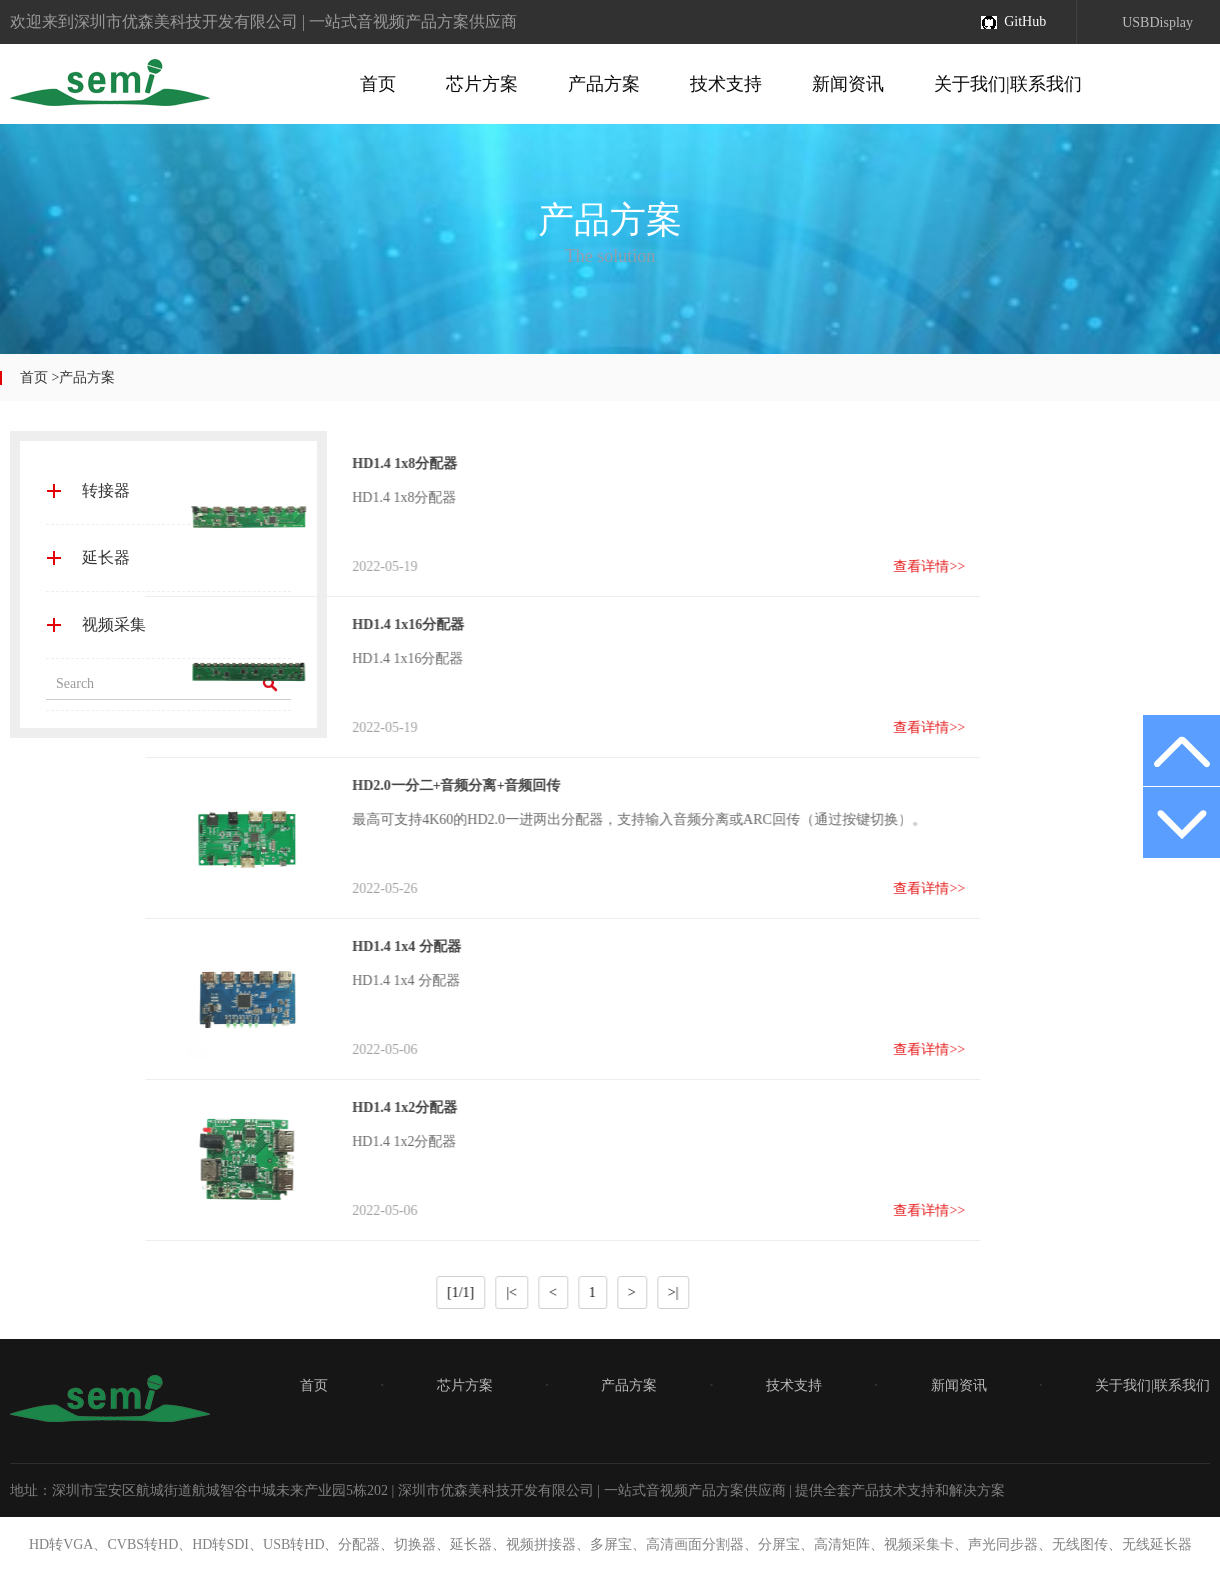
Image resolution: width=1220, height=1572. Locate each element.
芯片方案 (482, 84)
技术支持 (726, 84)
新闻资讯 (848, 84)
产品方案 (604, 84)
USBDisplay (1157, 22)
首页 (378, 84)
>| (475, 1292)
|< (314, 1292)
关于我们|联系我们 (1008, 84)
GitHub (1025, 21)
